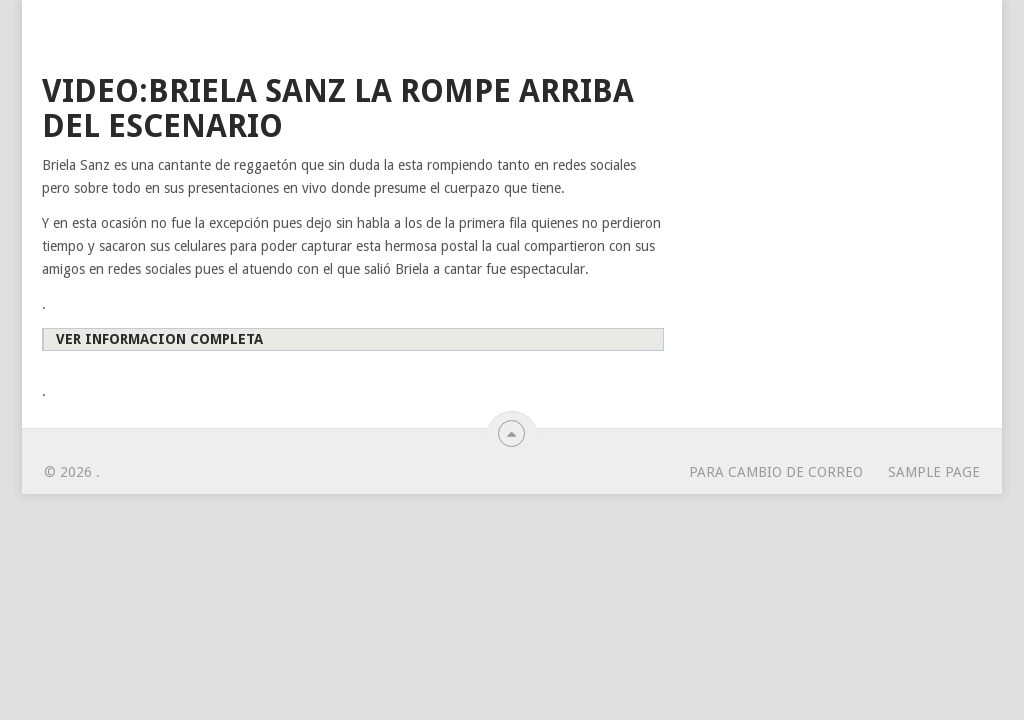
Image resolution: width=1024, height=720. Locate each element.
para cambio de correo (776, 472)
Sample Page (934, 472)
